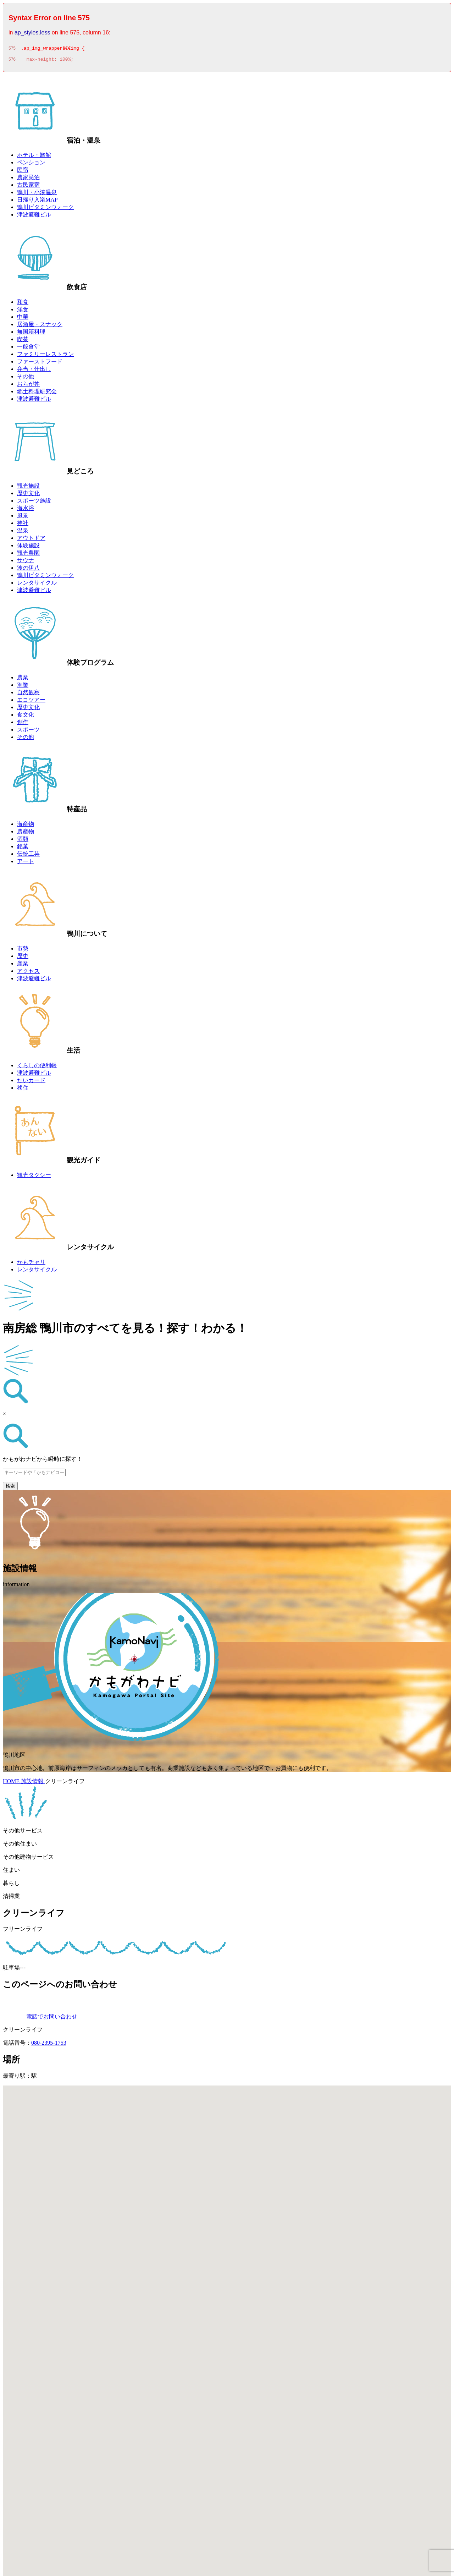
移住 (22, 1090)
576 (12, 61)
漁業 (22, 687)
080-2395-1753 (48, 2045)
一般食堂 (28, 349)
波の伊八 (28, 570)
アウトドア (31, 540)
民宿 (22, 172)
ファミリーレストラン (45, 356)
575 (12, 49)
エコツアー (31, 702)
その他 (25, 379)
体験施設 (28, 547)
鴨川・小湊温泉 (37, 194)
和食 (22, 304)
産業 (22, 966)
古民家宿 (28, 187)
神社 (22, 525)
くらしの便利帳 (37, 1067)
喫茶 (22, 341)
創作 (22, 724)
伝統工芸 (28, 856)
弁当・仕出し (34, 371)
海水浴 (25, 510)
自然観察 (28, 694)
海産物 (25, 826)
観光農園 (28, 555)
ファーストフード (39, 364)
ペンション (31, 164)
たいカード (31, 1082)
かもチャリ (31, 1264)
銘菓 (22, 848)
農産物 (25, 834)
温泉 (22, 533)
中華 (22, 319)
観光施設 (28, 488)
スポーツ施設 (34, 503)
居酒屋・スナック (39, 326)
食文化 (25, 717)
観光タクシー (34, 1177)
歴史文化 (28, 495)
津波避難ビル (34, 217)
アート (25, 863)
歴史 (22, 958)
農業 (22, 679)
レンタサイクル (37, 585)
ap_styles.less (32, 32)
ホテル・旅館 (34, 157)
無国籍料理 (31, 334)
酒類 (22, 841)
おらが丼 (28, 386)
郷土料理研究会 (37, 393)
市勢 (22, 951)
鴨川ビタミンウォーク (45, 209)
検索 (10, 1488)
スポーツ (28, 732)
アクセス (28, 973)
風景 (22, 518)
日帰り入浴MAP (37, 202)
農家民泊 (28, 179)
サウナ (25, 562)
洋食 (22, 311)
